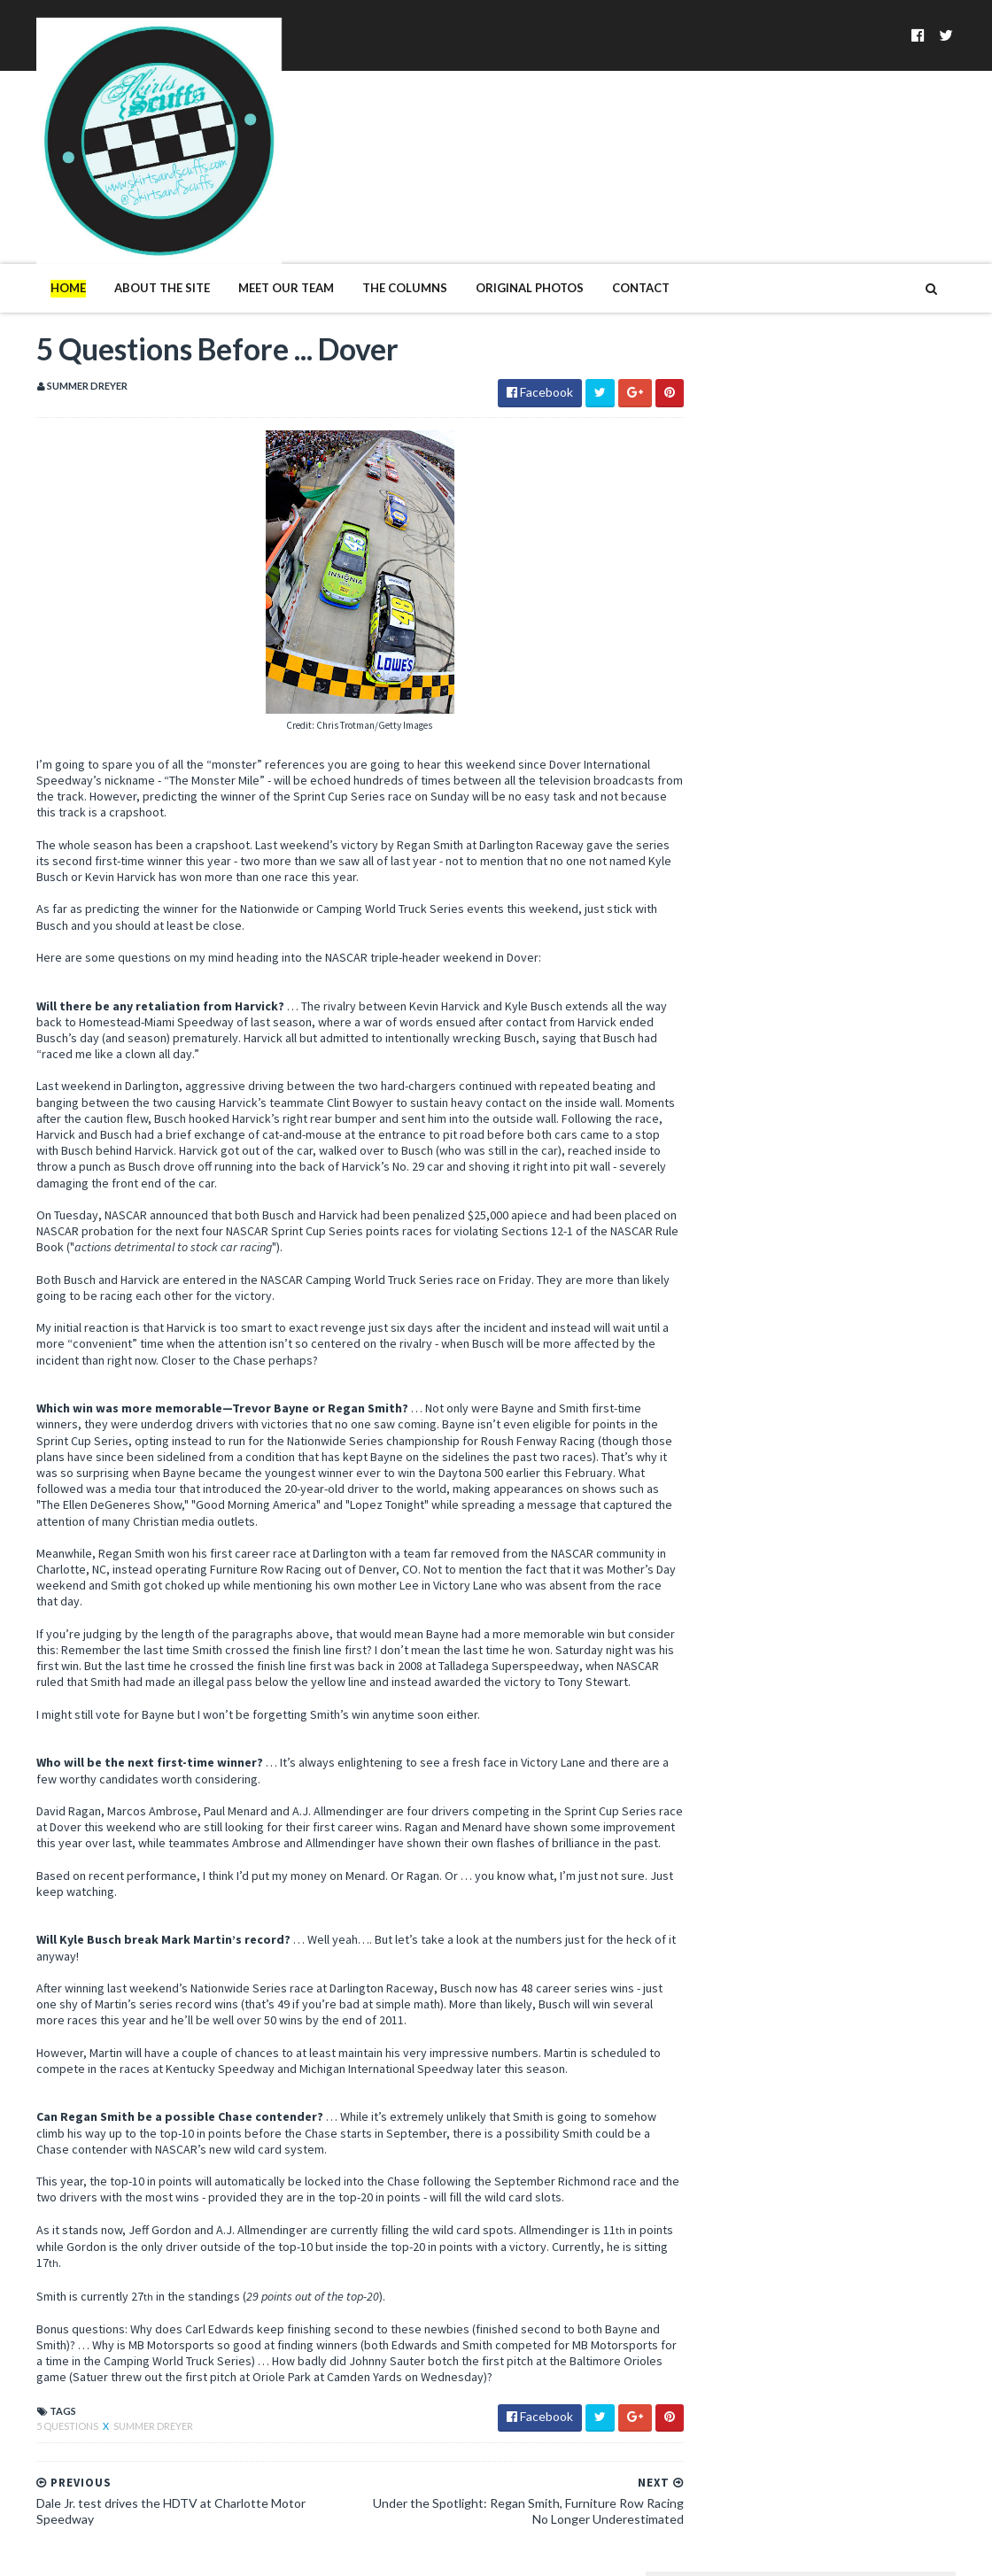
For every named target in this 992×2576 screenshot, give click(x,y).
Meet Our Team (250, 220)
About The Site (126, 220)
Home (32, 220)
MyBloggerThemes (288, 2551)
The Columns (368, 220)
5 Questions (32, 2391)
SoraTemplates (104, 2551)
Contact (604, 220)
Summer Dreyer (117, 2391)
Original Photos (493, 220)
